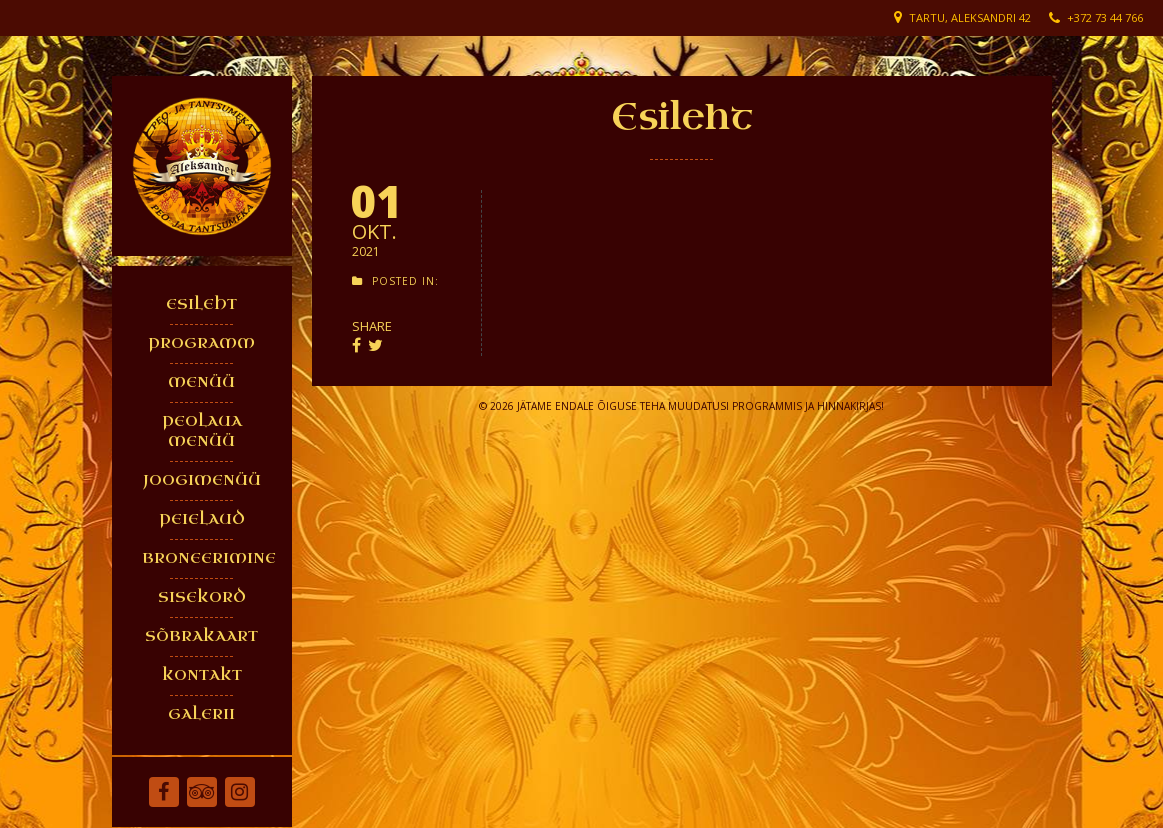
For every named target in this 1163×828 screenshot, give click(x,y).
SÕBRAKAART (201, 636)
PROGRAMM (201, 343)
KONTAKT (202, 675)
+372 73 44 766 (1105, 17)
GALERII (201, 714)
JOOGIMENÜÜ (202, 480)
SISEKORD (202, 597)
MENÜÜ (201, 382)
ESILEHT (201, 304)
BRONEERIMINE (207, 558)
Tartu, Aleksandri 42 (970, 17)
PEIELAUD (202, 519)
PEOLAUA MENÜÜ (202, 431)
